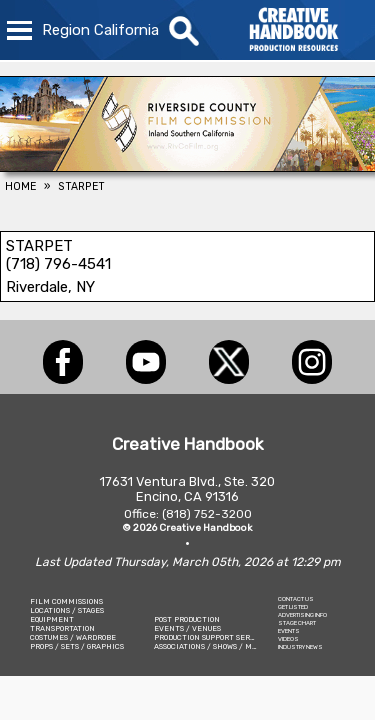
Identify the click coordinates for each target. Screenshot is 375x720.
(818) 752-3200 (207, 514)
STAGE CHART (297, 623)
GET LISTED (293, 607)
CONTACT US (296, 599)
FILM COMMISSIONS (66, 601)
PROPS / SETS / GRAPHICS (77, 646)
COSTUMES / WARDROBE (73, 637)
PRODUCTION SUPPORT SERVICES (213, 637)
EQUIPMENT (52, 619)
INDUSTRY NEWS (300, 647)
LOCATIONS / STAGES (67, 610)
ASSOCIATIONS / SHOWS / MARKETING (222, 646)
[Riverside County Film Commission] (187, 166)
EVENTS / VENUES (187, 628)
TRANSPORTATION (62, 628)
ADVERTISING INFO (302, 615)
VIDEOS (288, 639)
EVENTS (289, 631)
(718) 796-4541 (58, 264)
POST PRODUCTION (187, 619)
